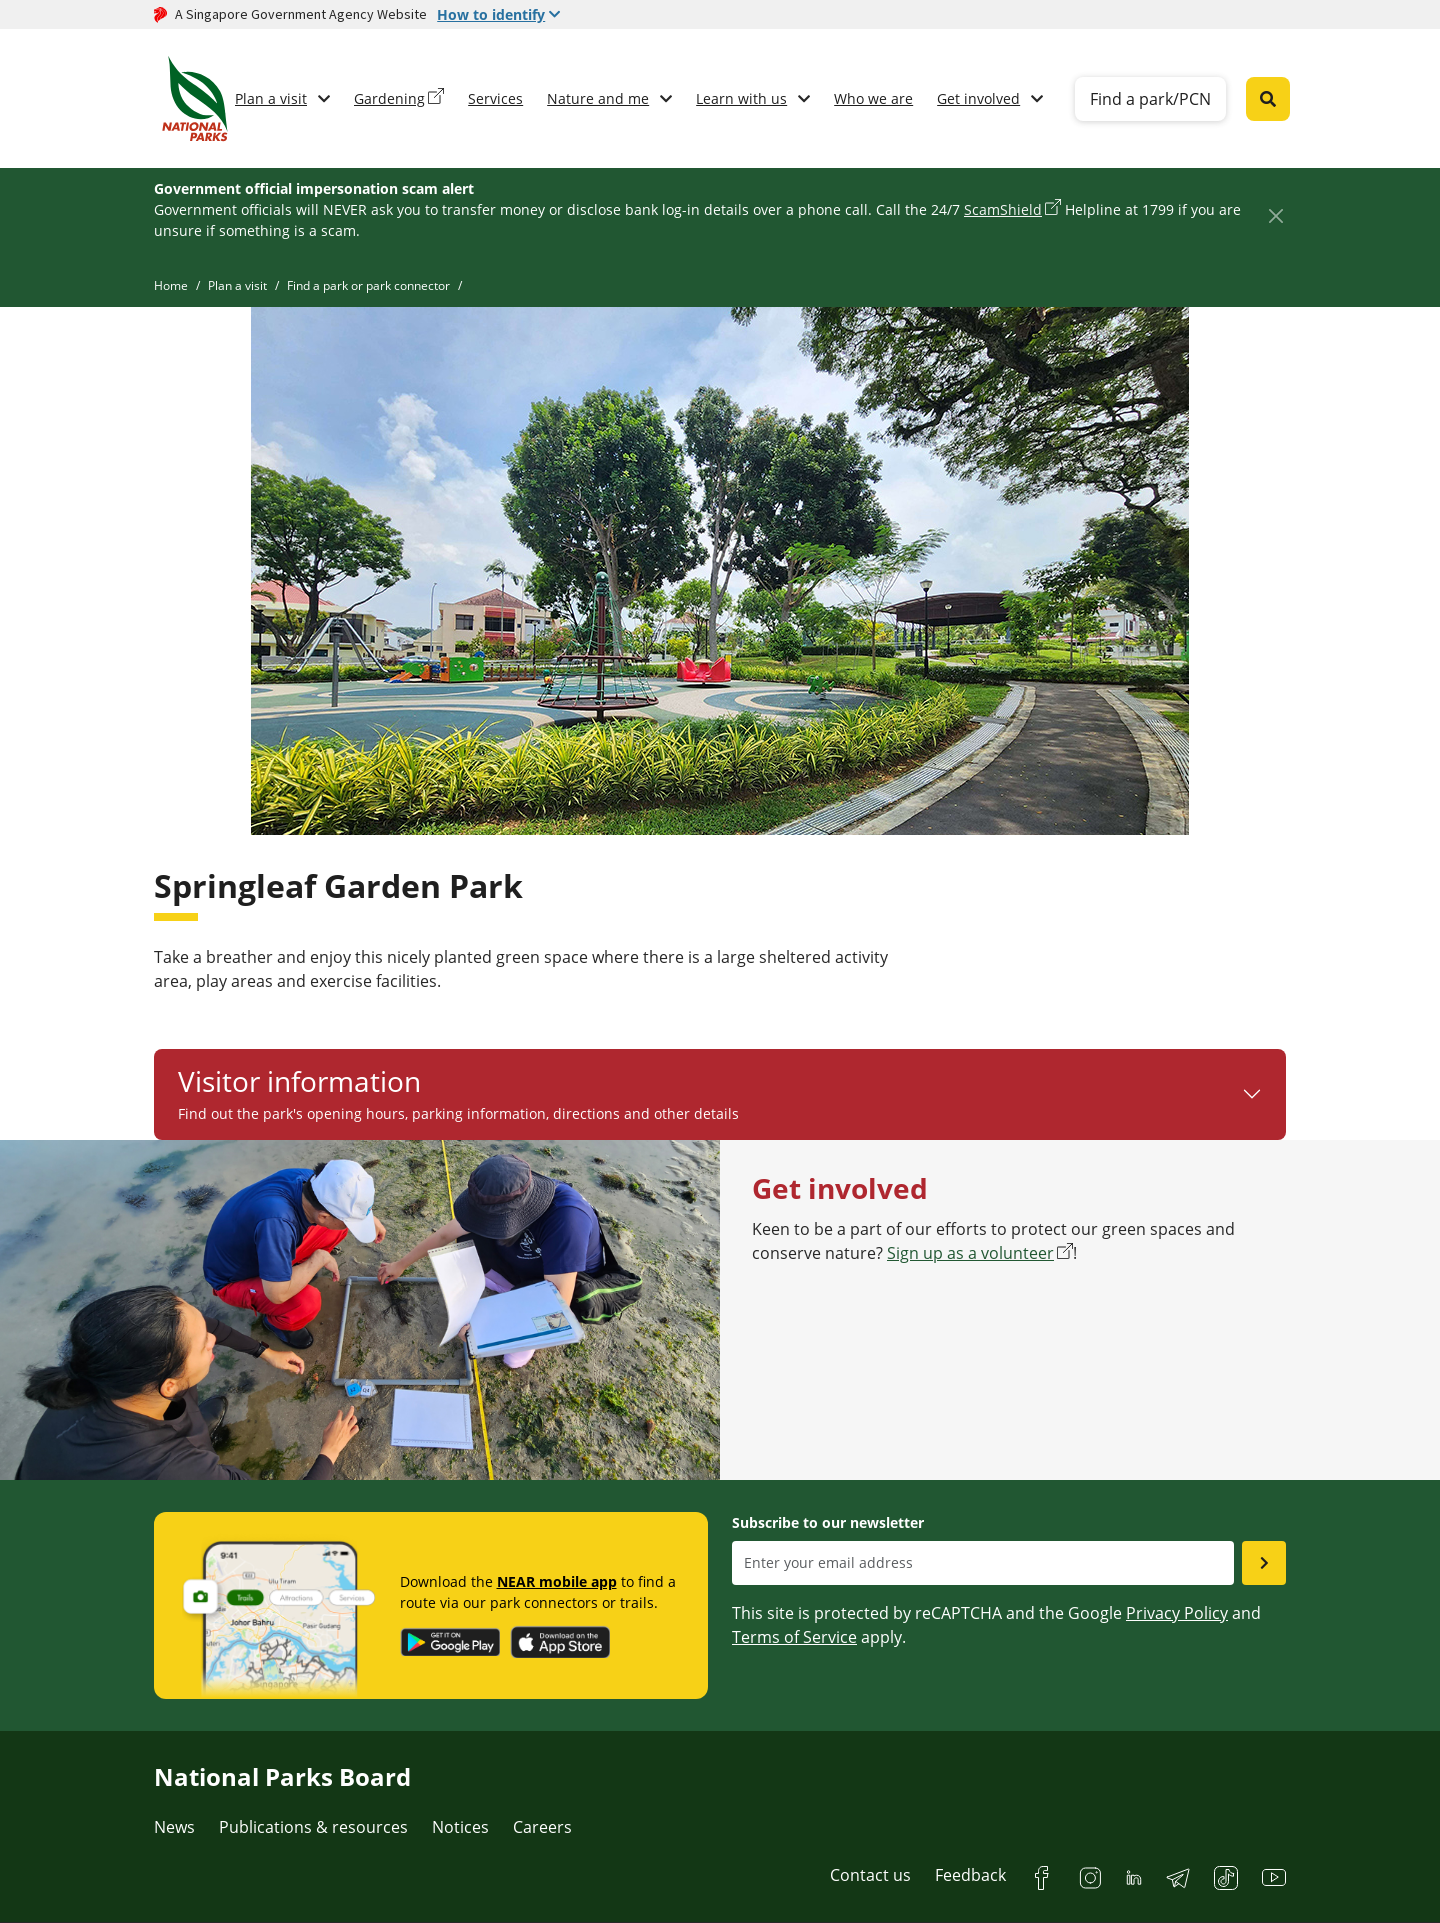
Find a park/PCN (1150, 99)
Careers (542, 1827)
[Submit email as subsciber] (1264, 1563)
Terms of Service (794, 1637)
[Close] (1275, 215)
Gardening (389, 98)
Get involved (978, 98)
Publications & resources (313, 1827)
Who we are (873, 98)
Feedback (970, 1875)
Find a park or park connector (368, 285)
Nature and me (598, 98)
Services (495, 98)
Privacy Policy (1177, 1613)
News (174, 1827)
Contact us (870, 1875)
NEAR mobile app (557, 1581)
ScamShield (1003, 209)
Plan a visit (271, 98)
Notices (460, 1827)
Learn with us (741, 98)
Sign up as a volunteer (970, 1253)
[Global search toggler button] (1268, 99)
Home (171, 285)
